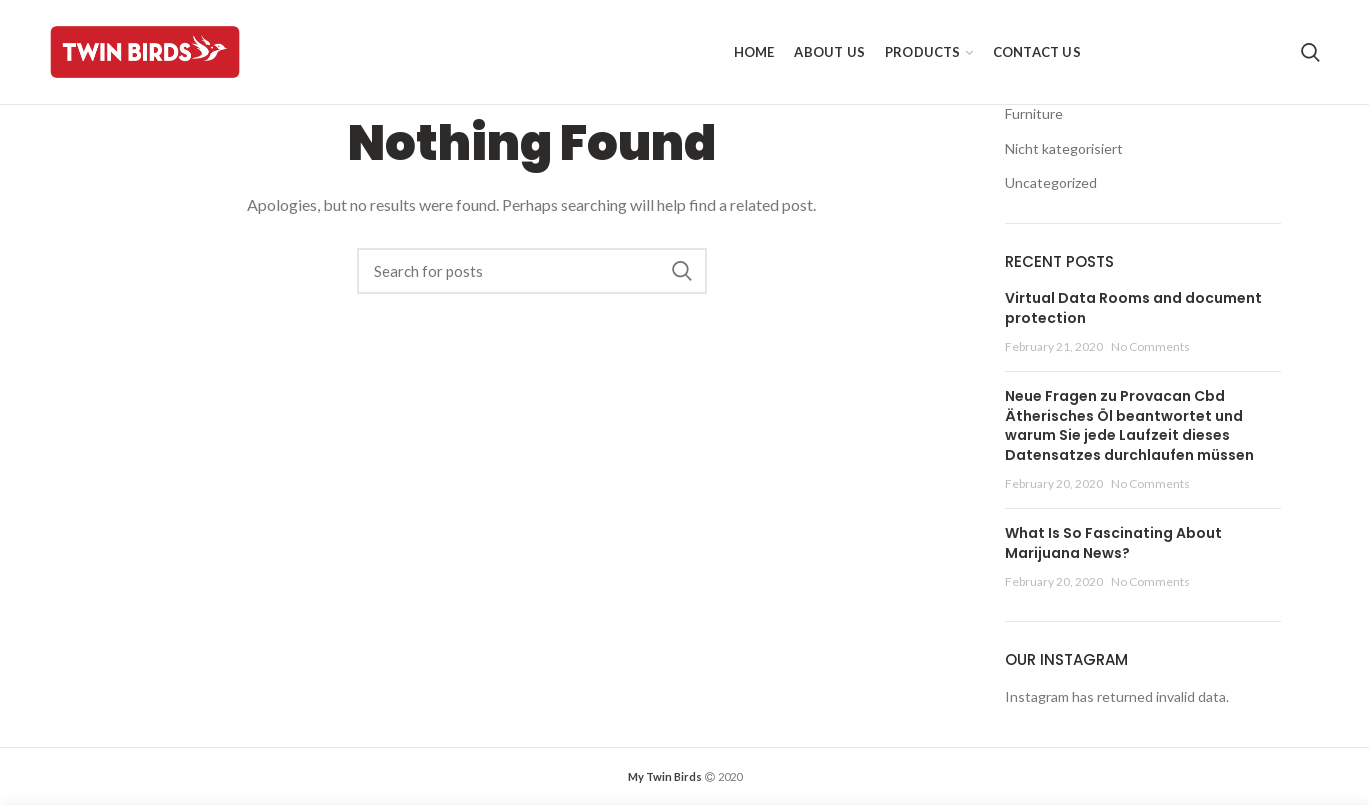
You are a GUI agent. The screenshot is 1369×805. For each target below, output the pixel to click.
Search (682, 271)
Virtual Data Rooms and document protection (1133, 308)
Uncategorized (1051, 182)
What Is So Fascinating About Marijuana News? (1113, 543)
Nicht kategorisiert (1064, 148)
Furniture (1034, 113)
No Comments (1150, 346)
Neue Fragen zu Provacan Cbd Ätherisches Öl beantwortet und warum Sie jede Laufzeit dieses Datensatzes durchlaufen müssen (1129, 425)
